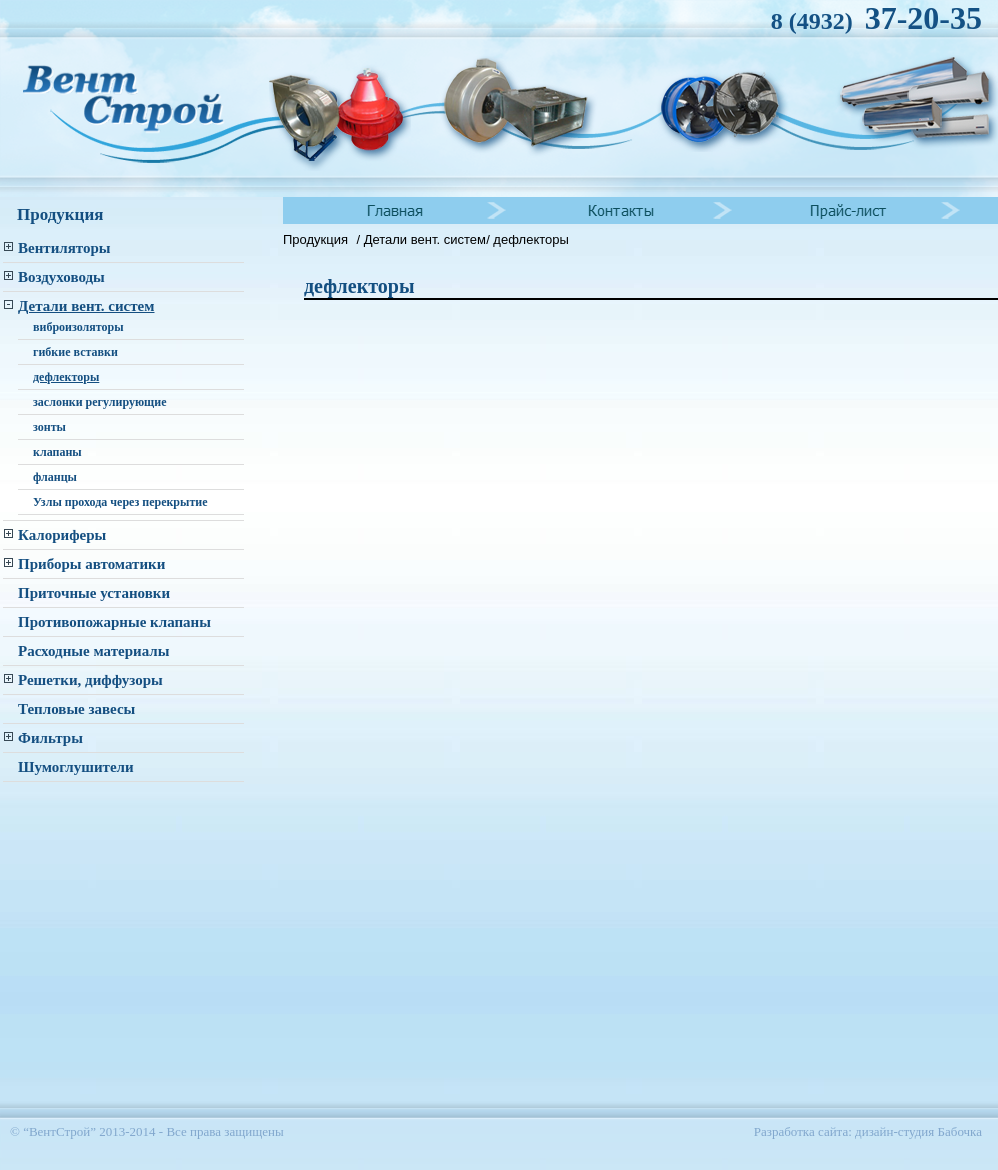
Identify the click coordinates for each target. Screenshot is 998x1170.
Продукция (315, 239)
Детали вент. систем (425, 239)
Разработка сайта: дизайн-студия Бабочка (868, 1131)
